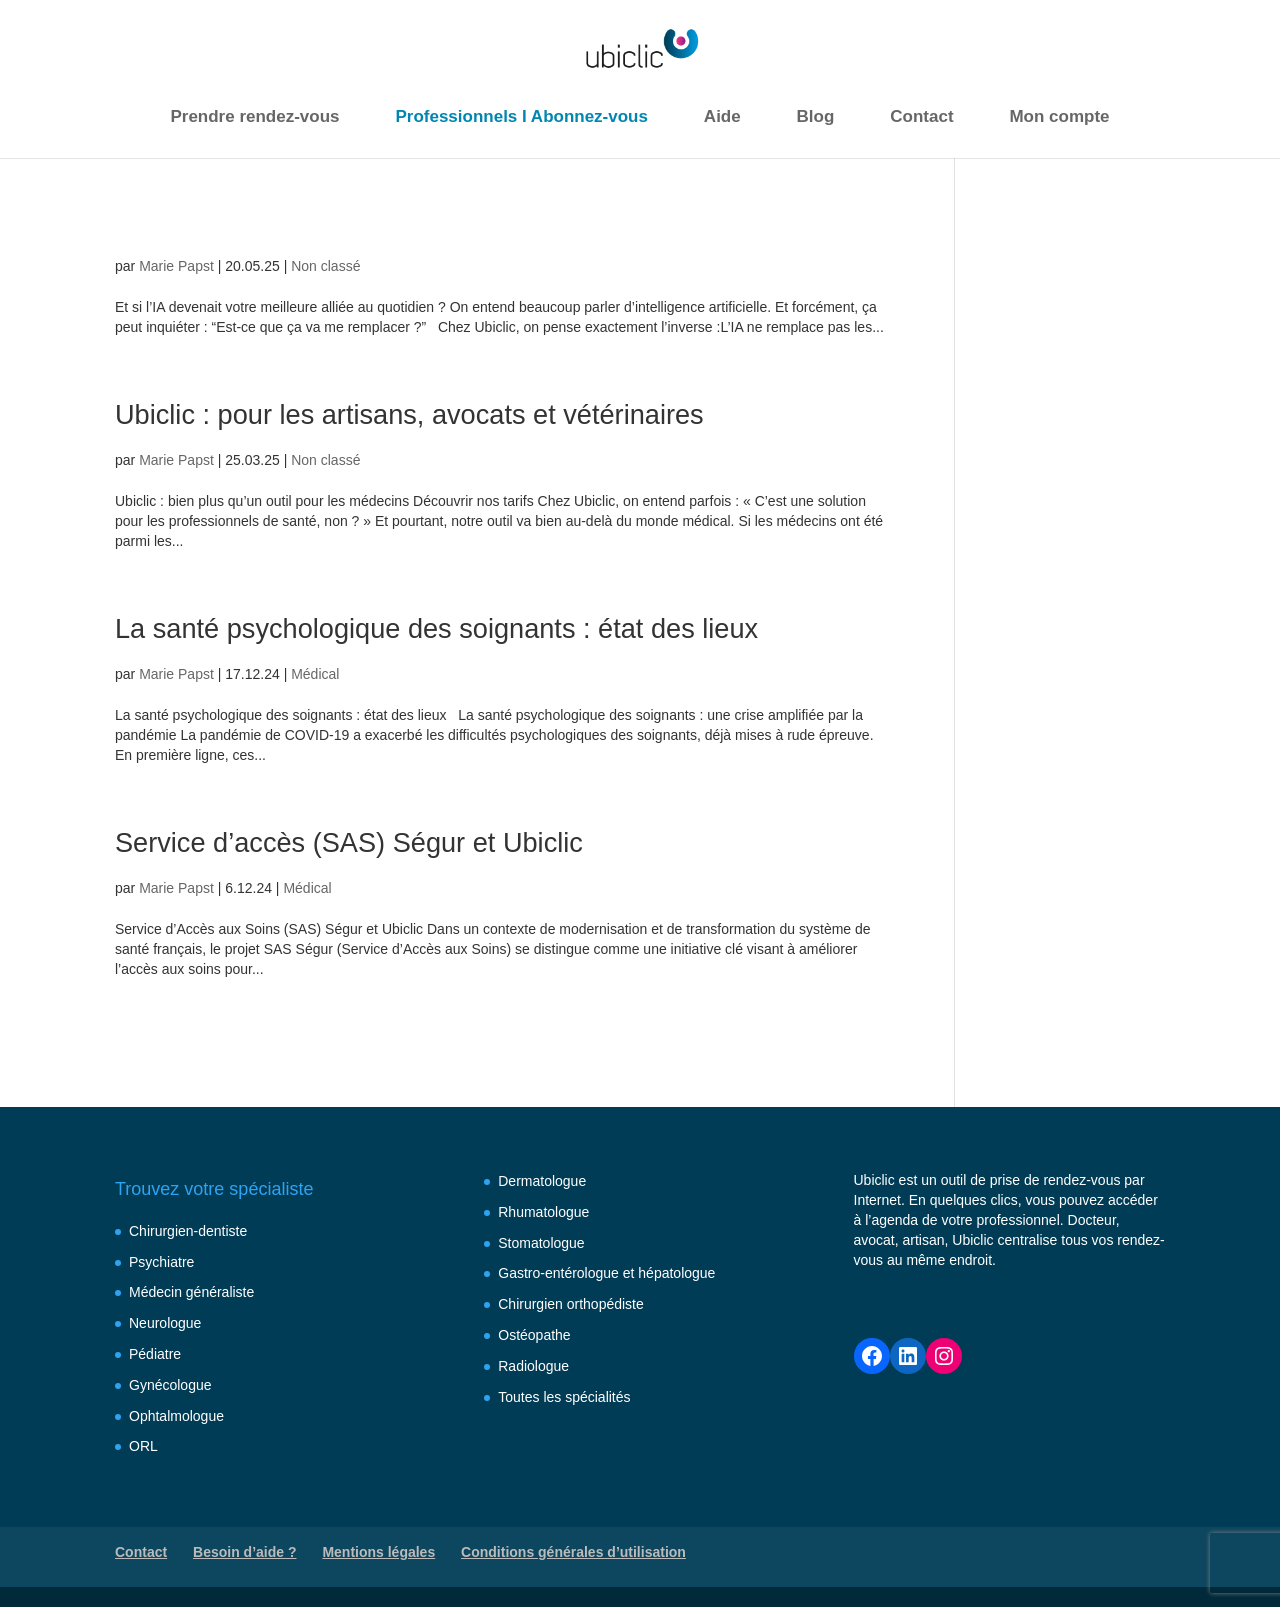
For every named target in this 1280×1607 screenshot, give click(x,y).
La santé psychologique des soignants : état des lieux (470, 627)
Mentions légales (378, 1552)
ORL (143, 1446)
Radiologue (533, 1366)
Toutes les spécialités (564, 1397)
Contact (921, 116)
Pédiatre (155, 1354)
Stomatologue (541, 1243)
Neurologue (165, 1323)
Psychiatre (161, 1262)
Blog (816, 116)
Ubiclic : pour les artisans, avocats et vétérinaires (440, 413)
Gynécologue (170, 1385)
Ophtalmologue (176, 1416)
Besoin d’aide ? (244, 1552)
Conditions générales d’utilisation (573, 1552)
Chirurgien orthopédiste (571, 1304)
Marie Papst (176, 266)
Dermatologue (542, 1181)
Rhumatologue (543, 1212)
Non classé (325, 266)
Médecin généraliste (191, 1292)
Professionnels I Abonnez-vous (521, 116)
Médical (315, 674)
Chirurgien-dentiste (188, 1231)
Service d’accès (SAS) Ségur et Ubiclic (373, 841)
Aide (722, 116)
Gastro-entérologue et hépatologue (606, 1273)
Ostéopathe (534, 1335)
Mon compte (1059, 116)
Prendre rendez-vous (254, 116)
